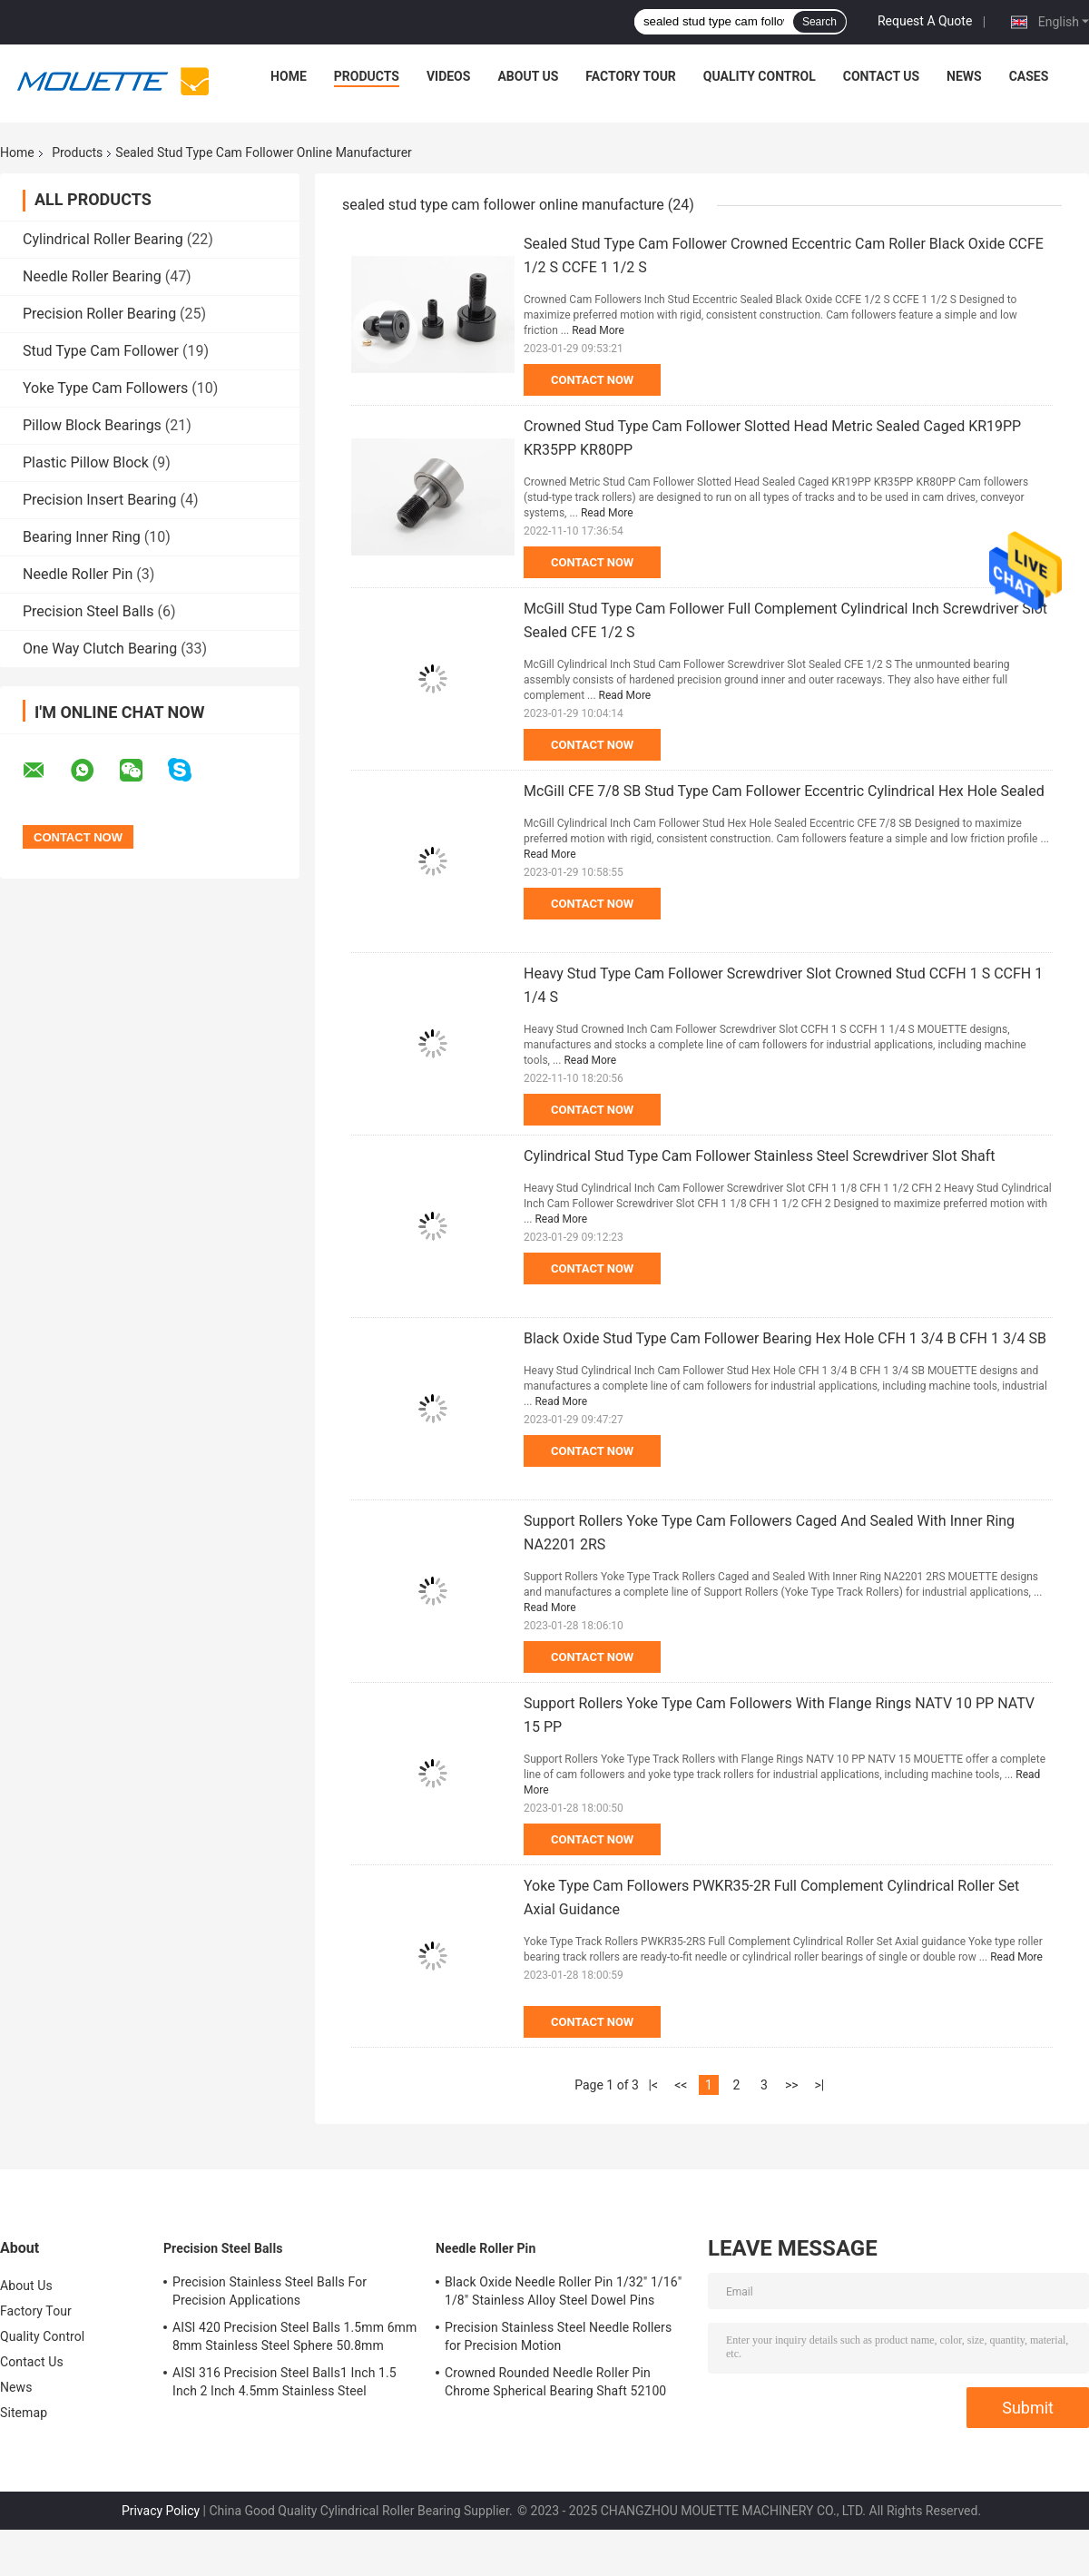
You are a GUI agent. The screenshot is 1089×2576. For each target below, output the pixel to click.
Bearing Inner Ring (82, 537)
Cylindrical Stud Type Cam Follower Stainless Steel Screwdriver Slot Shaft (759, 1156)
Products (366, 76)
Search (819, 21)
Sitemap (23, 2412)
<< (680, 2085)
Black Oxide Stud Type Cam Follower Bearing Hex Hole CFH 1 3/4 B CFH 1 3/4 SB (785, 1338)
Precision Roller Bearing (99, 313)
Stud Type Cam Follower (101, 350)
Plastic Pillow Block (86, 462)
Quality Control (759, 76)
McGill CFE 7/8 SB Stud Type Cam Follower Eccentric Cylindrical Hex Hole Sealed (784, 791)
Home (288, 76)
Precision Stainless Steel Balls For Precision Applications (269, 2291)
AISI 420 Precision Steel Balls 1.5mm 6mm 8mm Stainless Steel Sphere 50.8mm (294, 2336)
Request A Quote (925, 21)
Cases (1029, 76)
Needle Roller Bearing (92, 276)
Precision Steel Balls (88, 611)
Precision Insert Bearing (99, 499)
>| (819, 2085)
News (964, 76)
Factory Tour (630, 76)
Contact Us (881, 76)
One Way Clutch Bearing (100, 648)
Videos (449, 76)
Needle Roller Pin (77, 574)
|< (654, 2085)
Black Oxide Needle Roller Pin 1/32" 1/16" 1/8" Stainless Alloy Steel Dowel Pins (563, 2291)
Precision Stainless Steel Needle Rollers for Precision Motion (558, 2336)
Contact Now (592, 380)
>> (792, 2085)
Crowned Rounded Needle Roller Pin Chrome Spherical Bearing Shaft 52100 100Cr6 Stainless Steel (555, 2384)
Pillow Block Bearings (92, 425)
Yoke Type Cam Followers (105, 388)
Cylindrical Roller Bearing (103, 239)
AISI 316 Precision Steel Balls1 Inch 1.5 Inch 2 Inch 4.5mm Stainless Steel (284, 2381)
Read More (598, 330)
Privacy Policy (161, 2510)
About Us (527, 76)
